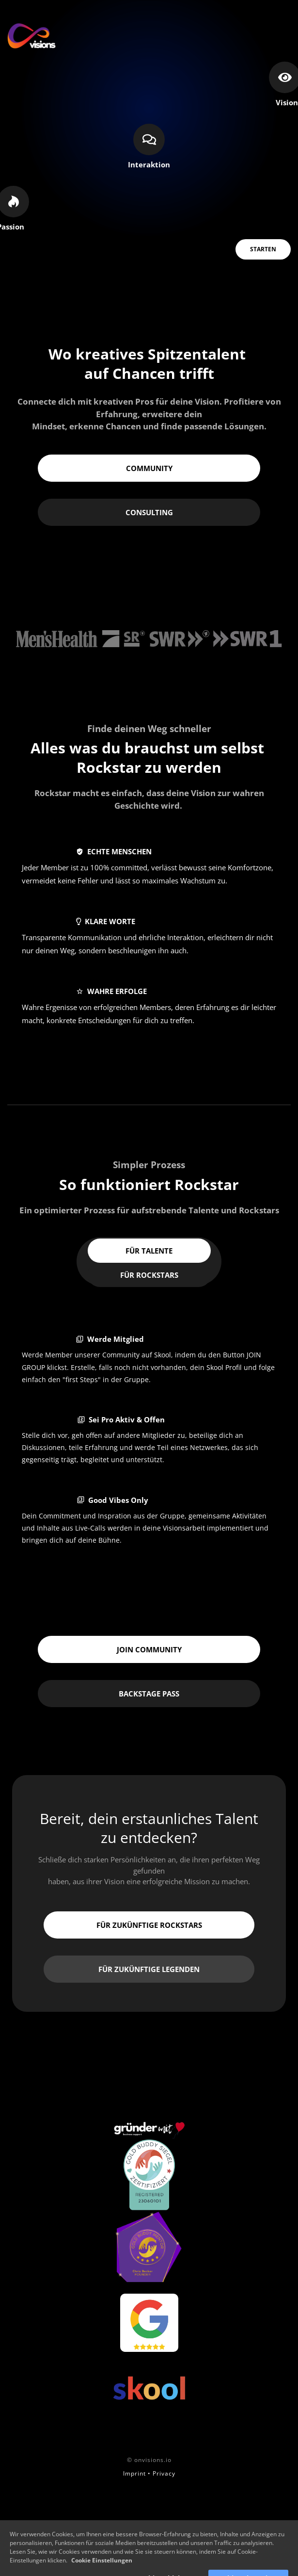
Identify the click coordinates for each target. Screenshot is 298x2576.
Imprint (134, 2473)
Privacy (164, 2473)
